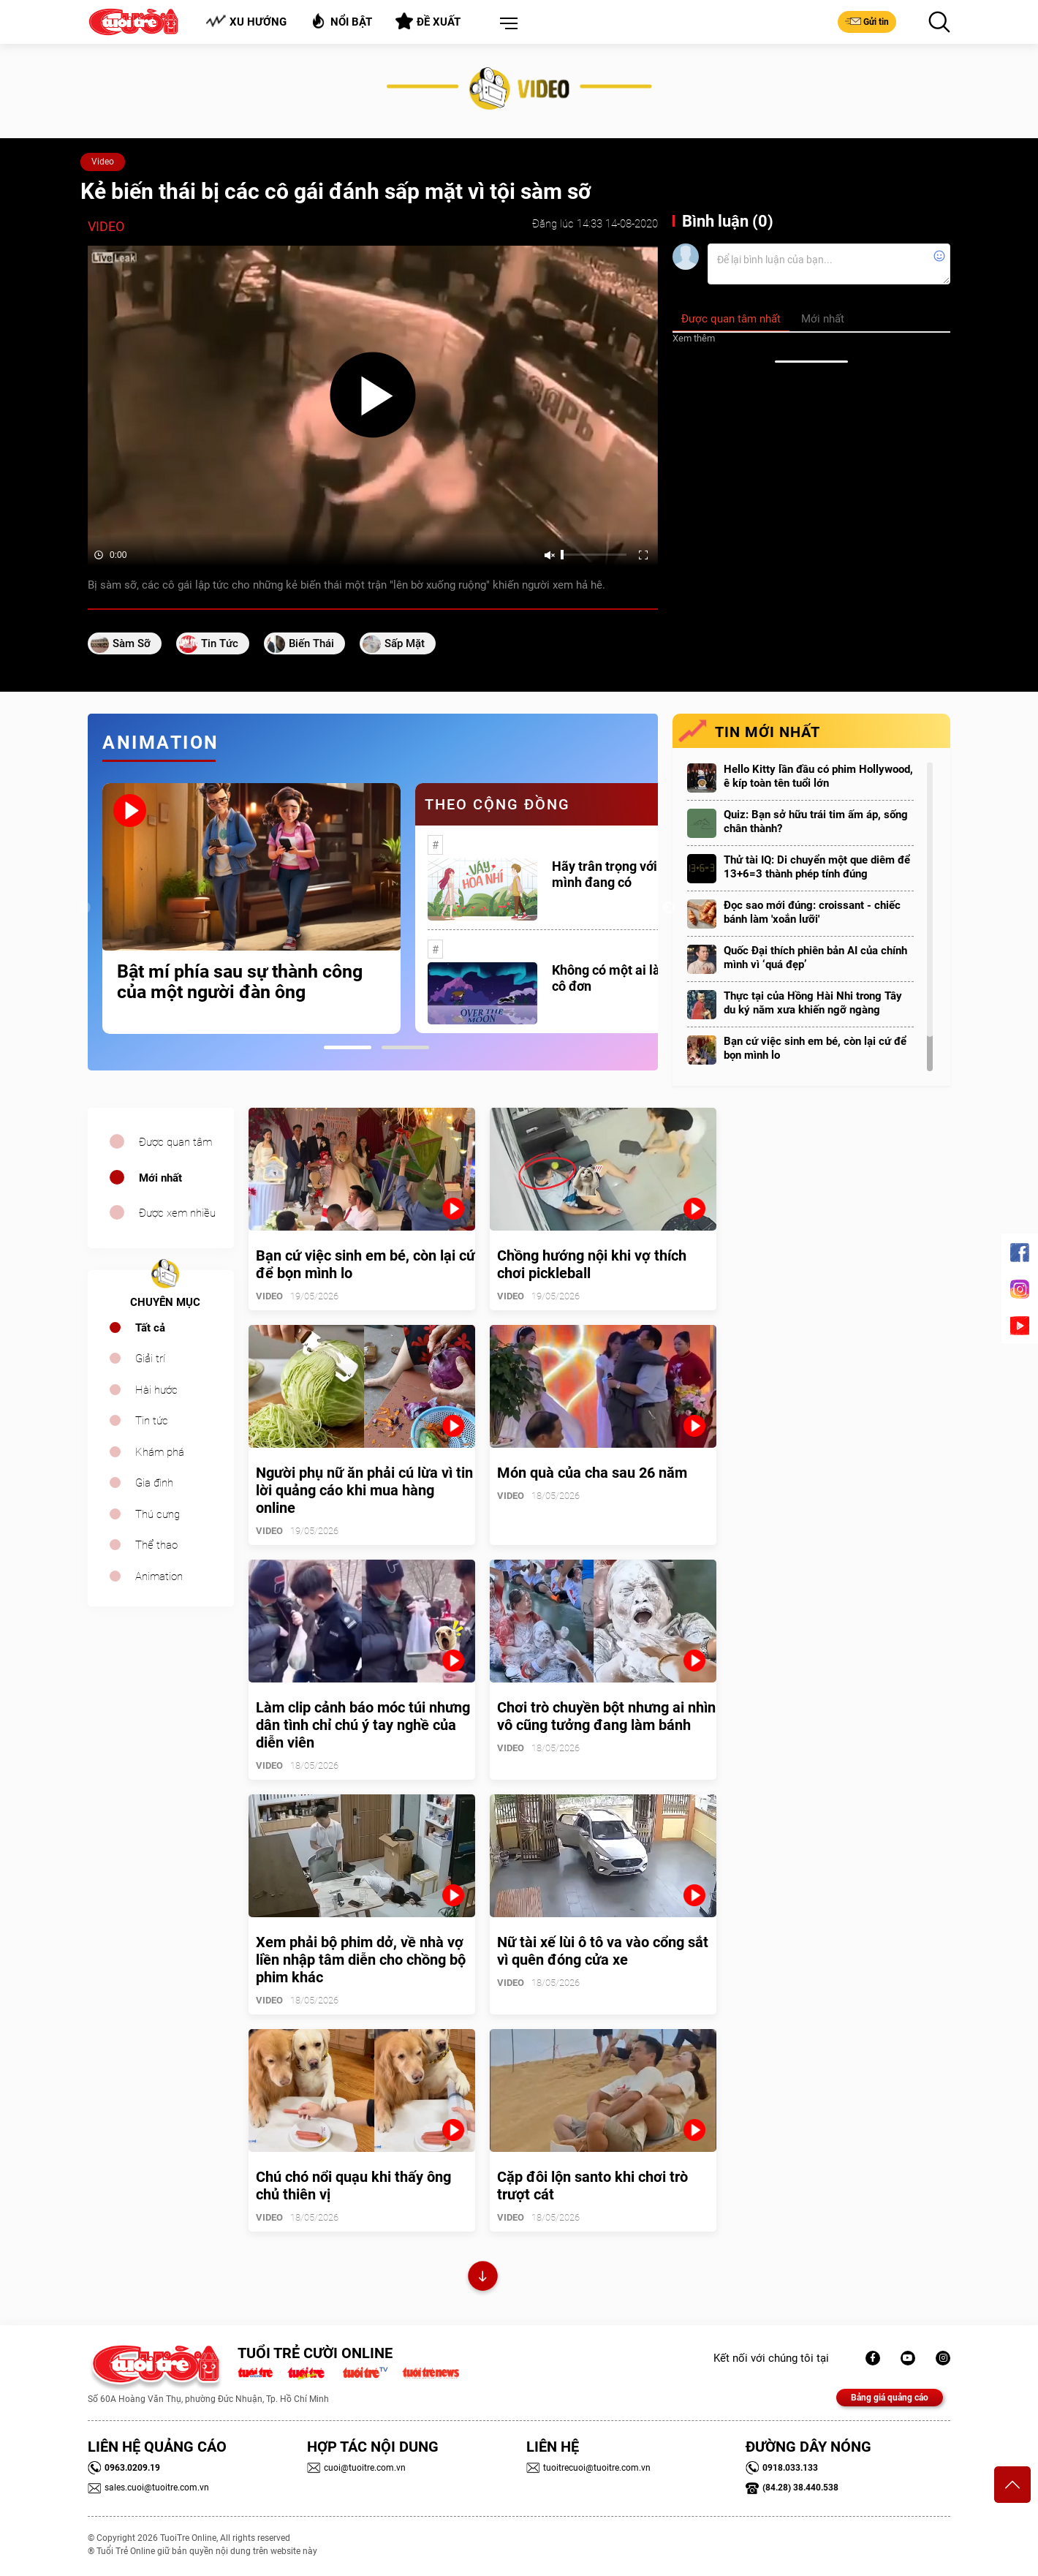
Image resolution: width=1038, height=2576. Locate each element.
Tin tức (151, 1420)
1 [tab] (347, 1047)
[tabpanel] (251, 908)
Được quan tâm (175, 1142)
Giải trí (150, 1358)
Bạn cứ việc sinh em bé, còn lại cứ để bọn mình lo (815, 1048)
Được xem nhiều (177, 1213)
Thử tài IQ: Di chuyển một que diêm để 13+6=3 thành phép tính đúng (817, 866)
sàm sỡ (132, 643)
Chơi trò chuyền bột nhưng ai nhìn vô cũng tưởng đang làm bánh (606, 1716)
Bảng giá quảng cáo (889, 2397)
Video (102, 161)
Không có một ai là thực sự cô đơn (629, 978)
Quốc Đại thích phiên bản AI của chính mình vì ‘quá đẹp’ (815, 957)
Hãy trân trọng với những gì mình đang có (631, 874)
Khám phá (159, 1452)
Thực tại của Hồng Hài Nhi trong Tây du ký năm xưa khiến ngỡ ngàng (813, 1002)
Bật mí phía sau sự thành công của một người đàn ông (240, 982)
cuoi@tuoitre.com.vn (356, 2468)
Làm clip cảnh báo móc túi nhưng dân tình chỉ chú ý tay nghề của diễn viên (363, 1725)
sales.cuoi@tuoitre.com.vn (148, 2487)
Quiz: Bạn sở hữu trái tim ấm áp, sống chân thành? (816, 821)
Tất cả (150, 1327)
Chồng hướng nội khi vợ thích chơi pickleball (591, 1264)
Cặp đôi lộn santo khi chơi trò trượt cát (592, 2185)
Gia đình (154, 1482)
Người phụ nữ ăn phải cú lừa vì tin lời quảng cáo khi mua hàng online (364, 1490)
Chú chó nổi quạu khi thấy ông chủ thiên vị (353, 2185)
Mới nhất (160, 1178)
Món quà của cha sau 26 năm (592, 1472)
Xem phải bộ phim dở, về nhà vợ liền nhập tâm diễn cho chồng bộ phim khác (361, 1959)
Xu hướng (246, 22)
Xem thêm (694, 338)
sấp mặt (404, 643)
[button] (506, 24)
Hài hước (156, 1390)
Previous (84, 908)
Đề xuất (428, 21)
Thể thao (156, 1545)
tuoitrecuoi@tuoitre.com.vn (588, 2468)
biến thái (311, 643)
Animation (159, 1576)
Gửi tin (867, 21)
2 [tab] (405, 1047)
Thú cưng (157, 1514)
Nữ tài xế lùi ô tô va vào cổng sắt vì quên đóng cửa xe (602, 1950)
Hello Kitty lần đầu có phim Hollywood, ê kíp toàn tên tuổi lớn (818, 776)
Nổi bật (341, 20)
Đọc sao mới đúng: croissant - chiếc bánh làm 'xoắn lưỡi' (812, 912)
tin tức (219, 643)
